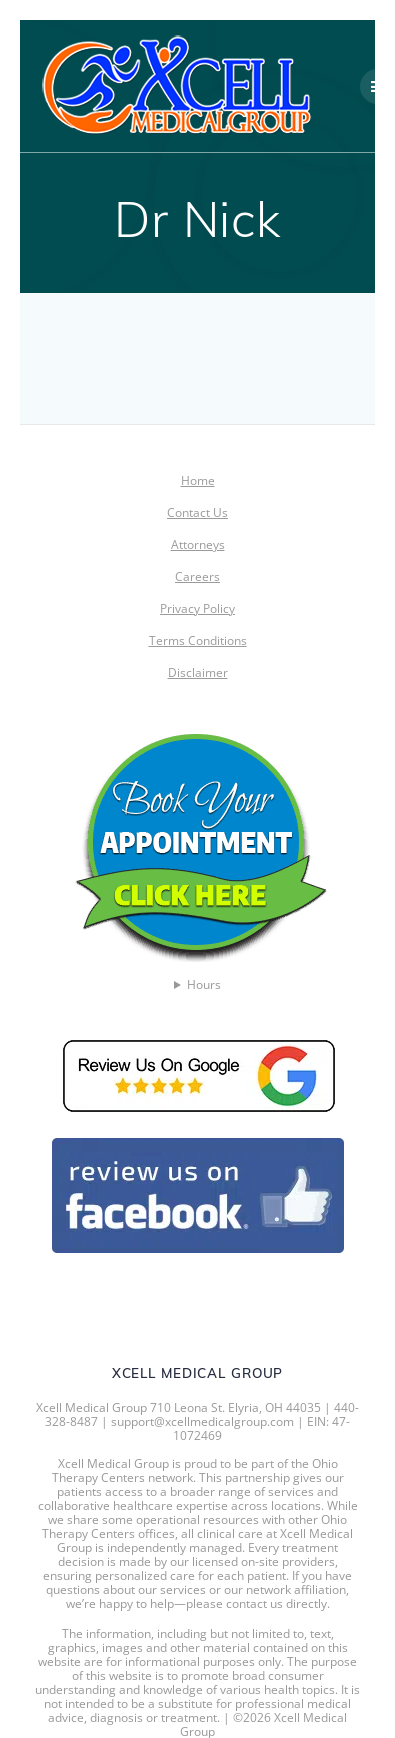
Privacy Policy (197, 608)
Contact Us (197, 512)
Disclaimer (198, 672)
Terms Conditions (198, 640)
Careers (197, 576)
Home (198, 480)
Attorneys (198, 544)
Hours (204, 985)
